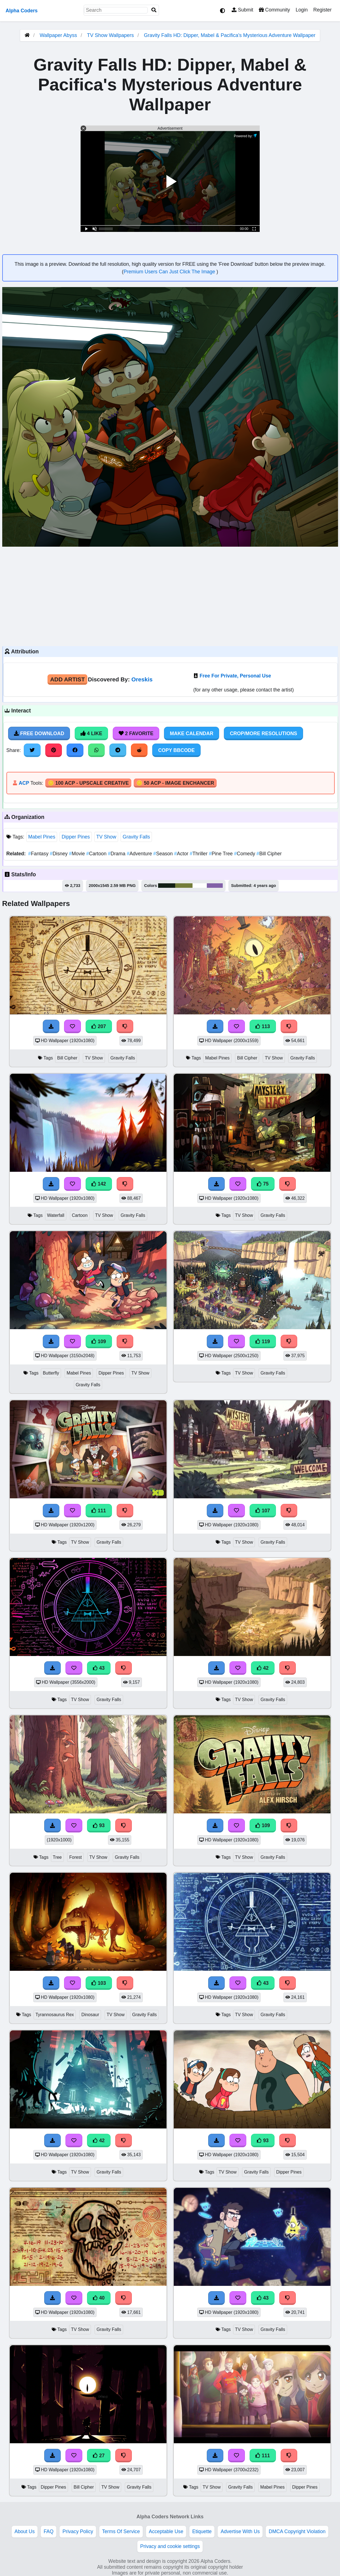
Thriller (199, 853)
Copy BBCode (176, 750)
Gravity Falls (136, 837)
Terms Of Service (121, 2531)
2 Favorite (136, 733)
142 (99, 1184)
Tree (57, 1857)
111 (99, 1510)
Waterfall (55, 1215)
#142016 (166, 885)
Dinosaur (90, 2014)
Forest (75, 1857)
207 (99, 1026)
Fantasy (39, 853)
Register (322, 10)
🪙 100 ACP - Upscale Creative (88, 783)
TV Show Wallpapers (111, 35)
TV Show (106, 837)
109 (99, 1341)
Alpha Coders (21, 10)
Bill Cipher (269, 853)
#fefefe (200, 885)
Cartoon (97, 853)
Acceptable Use (166, 2531)
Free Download (39, 733)
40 (99, 2298)
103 (99, 1983)
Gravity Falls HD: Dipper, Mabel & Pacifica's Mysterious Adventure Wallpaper (229, 35)
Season (163, 853)
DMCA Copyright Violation (297, 2531)
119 (262, 1341)
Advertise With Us (240, 2531)
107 (262, 1510)
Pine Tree (221, 853)
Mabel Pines (41, 837)
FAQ (48, 2531)
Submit (242, 10)
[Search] (154, 10)
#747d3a (184, 885)
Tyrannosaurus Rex (55, 2014)
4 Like (91, 733)
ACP (24, 783)
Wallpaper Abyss (58, 35)
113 (262, 1026)
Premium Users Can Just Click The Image (169, 271)
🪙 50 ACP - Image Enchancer (175, 783)
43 (99, 1668)
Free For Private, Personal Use (235, 676)
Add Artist (67, 679)
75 (263, 1184)
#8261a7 (215, 885)
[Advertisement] (170, 595)
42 (263, 1668)
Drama (117, 853)
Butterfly (51, 1373)
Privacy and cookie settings (170, 2546)
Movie (77, 853)
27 (99, 2455)
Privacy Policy (77, 2531)
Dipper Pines (76, 837)
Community (274, 10)
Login (302, 10)
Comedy (245, 853)
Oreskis (142, 679)
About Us (25, 2531)
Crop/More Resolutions (263, 733)
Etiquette (202, 2531)
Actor (182, 853)
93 (99, 1825)
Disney (59, 853)
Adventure (140, 853)
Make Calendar (191, 733)
